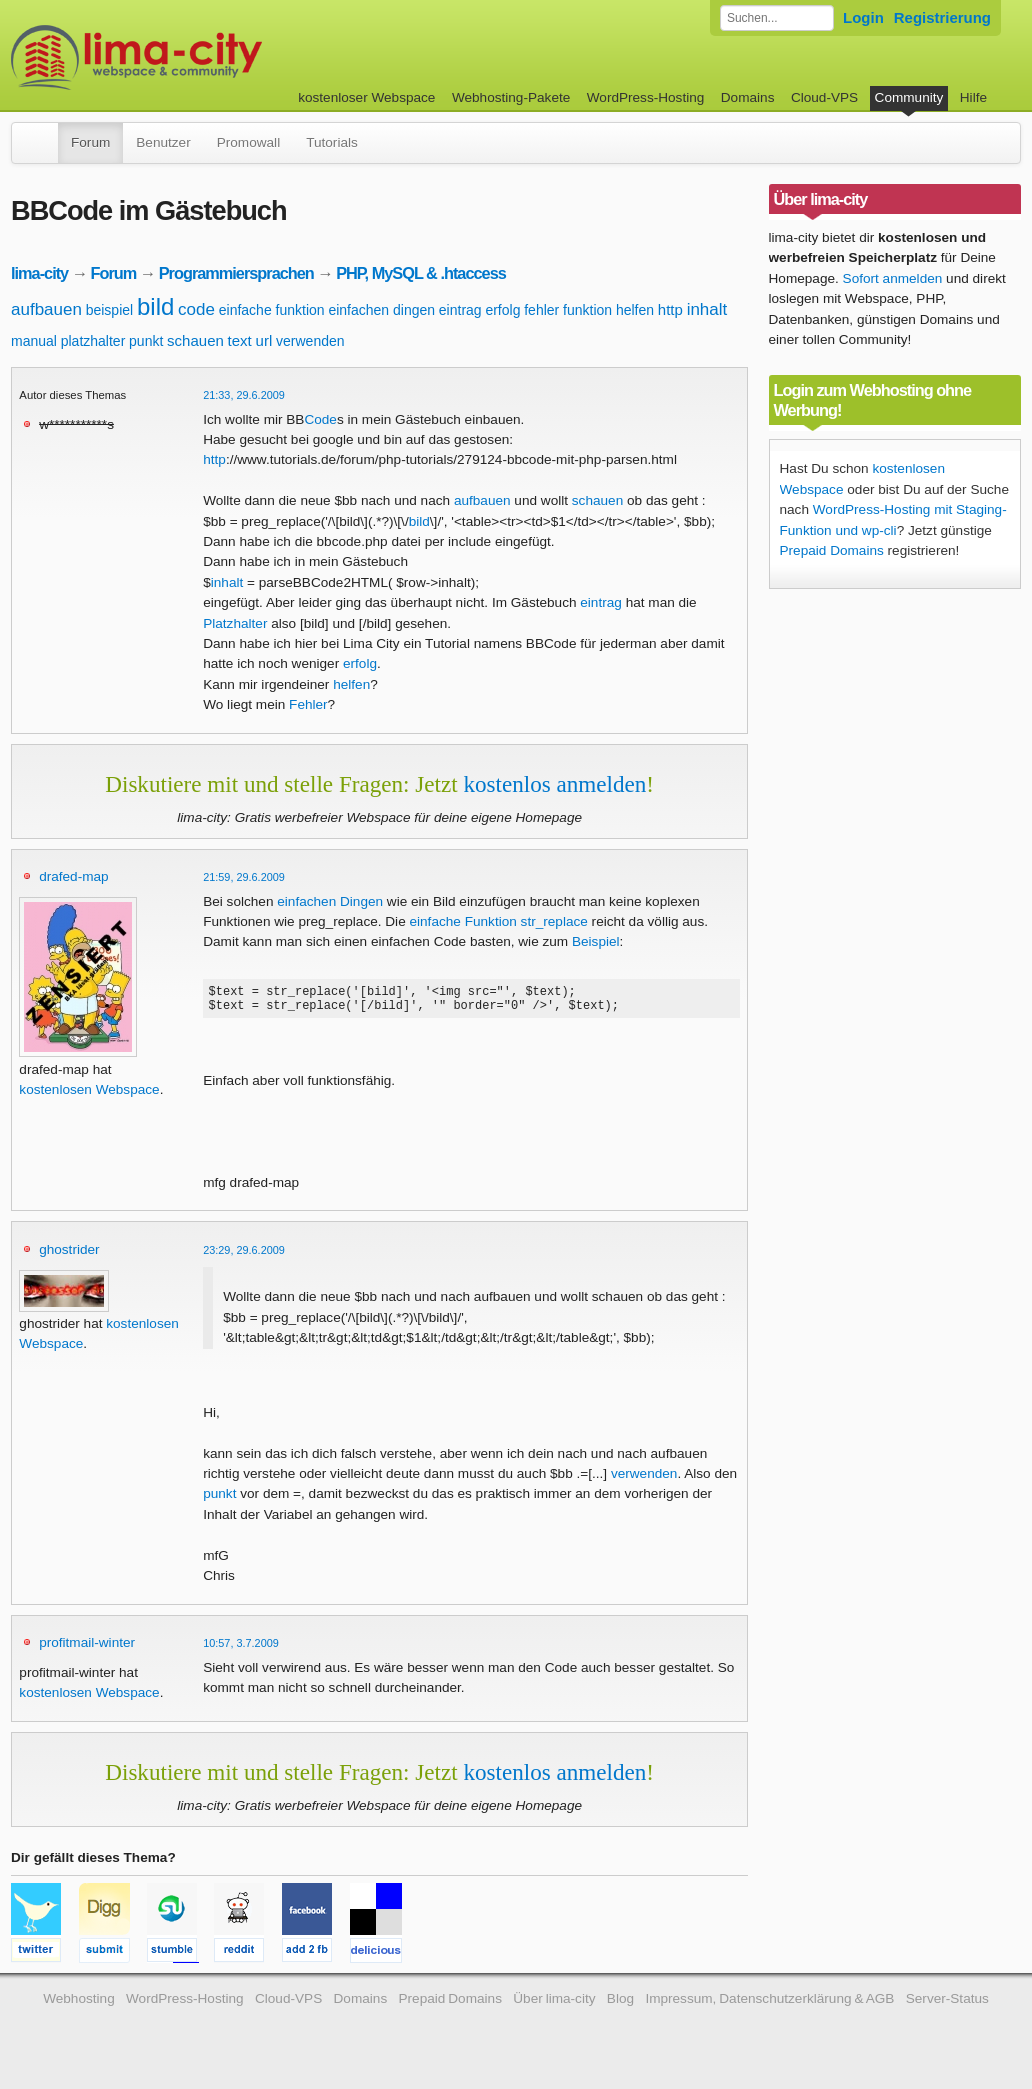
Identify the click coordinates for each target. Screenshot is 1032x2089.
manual (34, 341)
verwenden (310, 341)
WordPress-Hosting (646, 97)
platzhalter (93, 341)
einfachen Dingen (330, 901)
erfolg (502, 310)
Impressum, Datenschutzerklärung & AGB (769, 2004)
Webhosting (79, 2004)
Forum (90, 142)
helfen (635, 310)
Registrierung (942, 17)
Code (320, 419)
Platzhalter (235, 623)
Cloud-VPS (824, 97)
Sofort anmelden (893, 278)
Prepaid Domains (832, 550)
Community (909, 97)
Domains (748, 97)
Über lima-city (554, 2004)
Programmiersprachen (236, 273)
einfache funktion (272, 310)
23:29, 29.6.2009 (244, 1256)
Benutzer (163, 142)
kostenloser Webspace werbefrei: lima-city (211, 57)
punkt (146, 341)
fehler (541, 310)
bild (155, 306)
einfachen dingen (381, 310)
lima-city (39, 273)
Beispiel (596, 941)
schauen (195, 340)
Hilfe (973, 97)
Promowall (248, 142)
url (264, 340)
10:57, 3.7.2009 (241, 1649)
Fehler (308, 704)
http (670, 309)
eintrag (460, 310)
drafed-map (74, 876)
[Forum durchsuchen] (777, 18)
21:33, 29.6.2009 (244, 395)
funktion (587, 310)
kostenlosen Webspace (89, 1089)
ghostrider (69, 1255)
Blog (620, 2004)
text (240, 340)
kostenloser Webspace (366, 97)
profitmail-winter (87, 1648)
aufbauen (46, 309)
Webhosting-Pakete (511, 97)
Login (863, 17)
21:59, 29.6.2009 (244, 877)
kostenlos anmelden (554, 784)
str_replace (554, 921)
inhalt (707, 309)
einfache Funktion (462, 921)
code (196, 309)
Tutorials (332, 142)
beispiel (109, 310)
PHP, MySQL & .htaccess (421, 273)
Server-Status (947, 2004)
